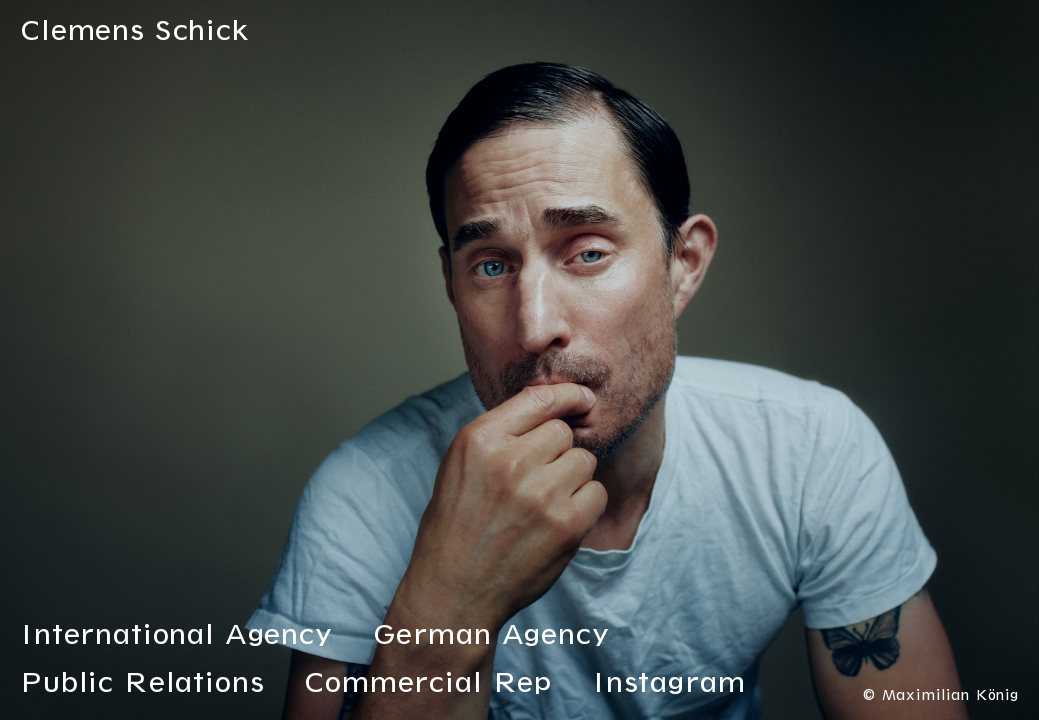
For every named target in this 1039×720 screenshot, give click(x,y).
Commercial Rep (428, 686)
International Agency (176, 638)
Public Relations (142, 686)
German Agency (491, 638)
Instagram (669, 686)
